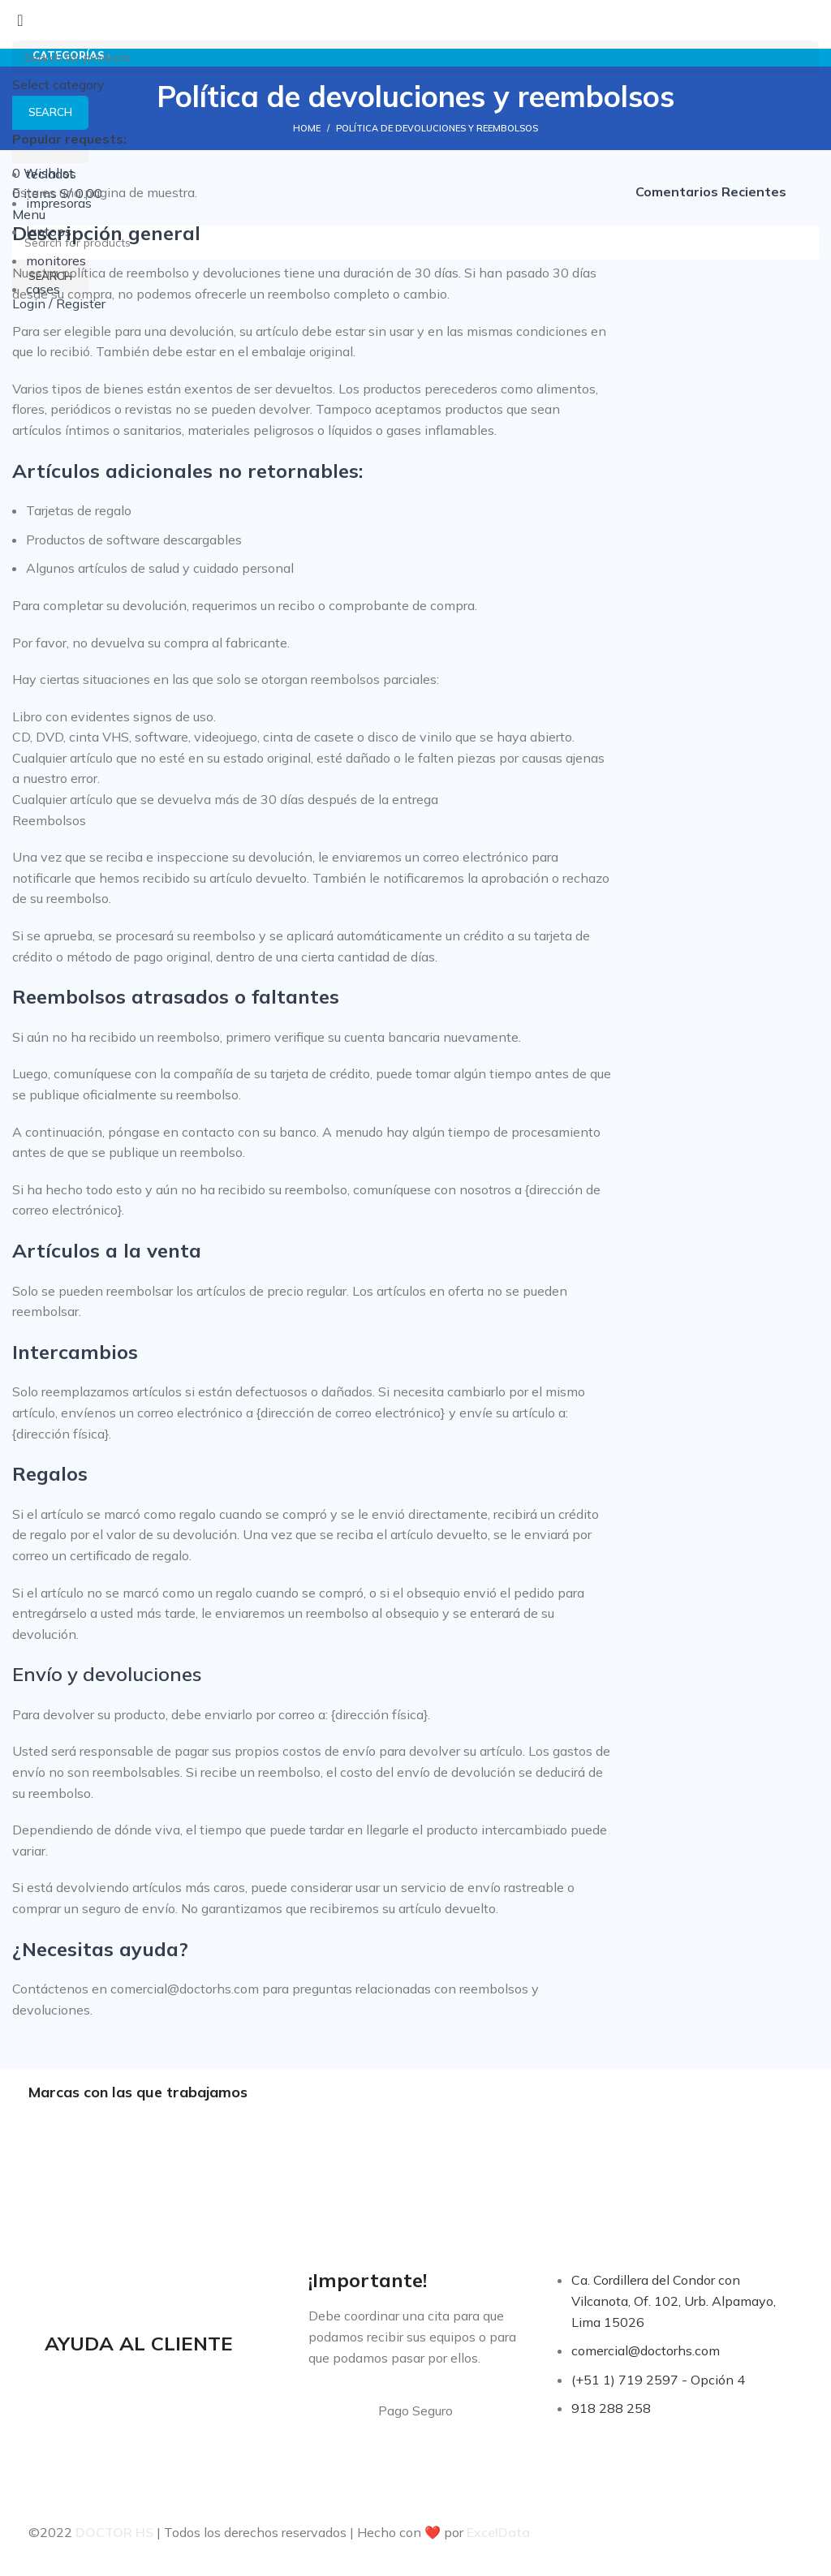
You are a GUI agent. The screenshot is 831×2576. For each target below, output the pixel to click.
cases (43, 289)
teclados (51, 174)
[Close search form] (20, 20)
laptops (48, 231)
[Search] (415, 58)
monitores (56, 260)
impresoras (59, 203)
